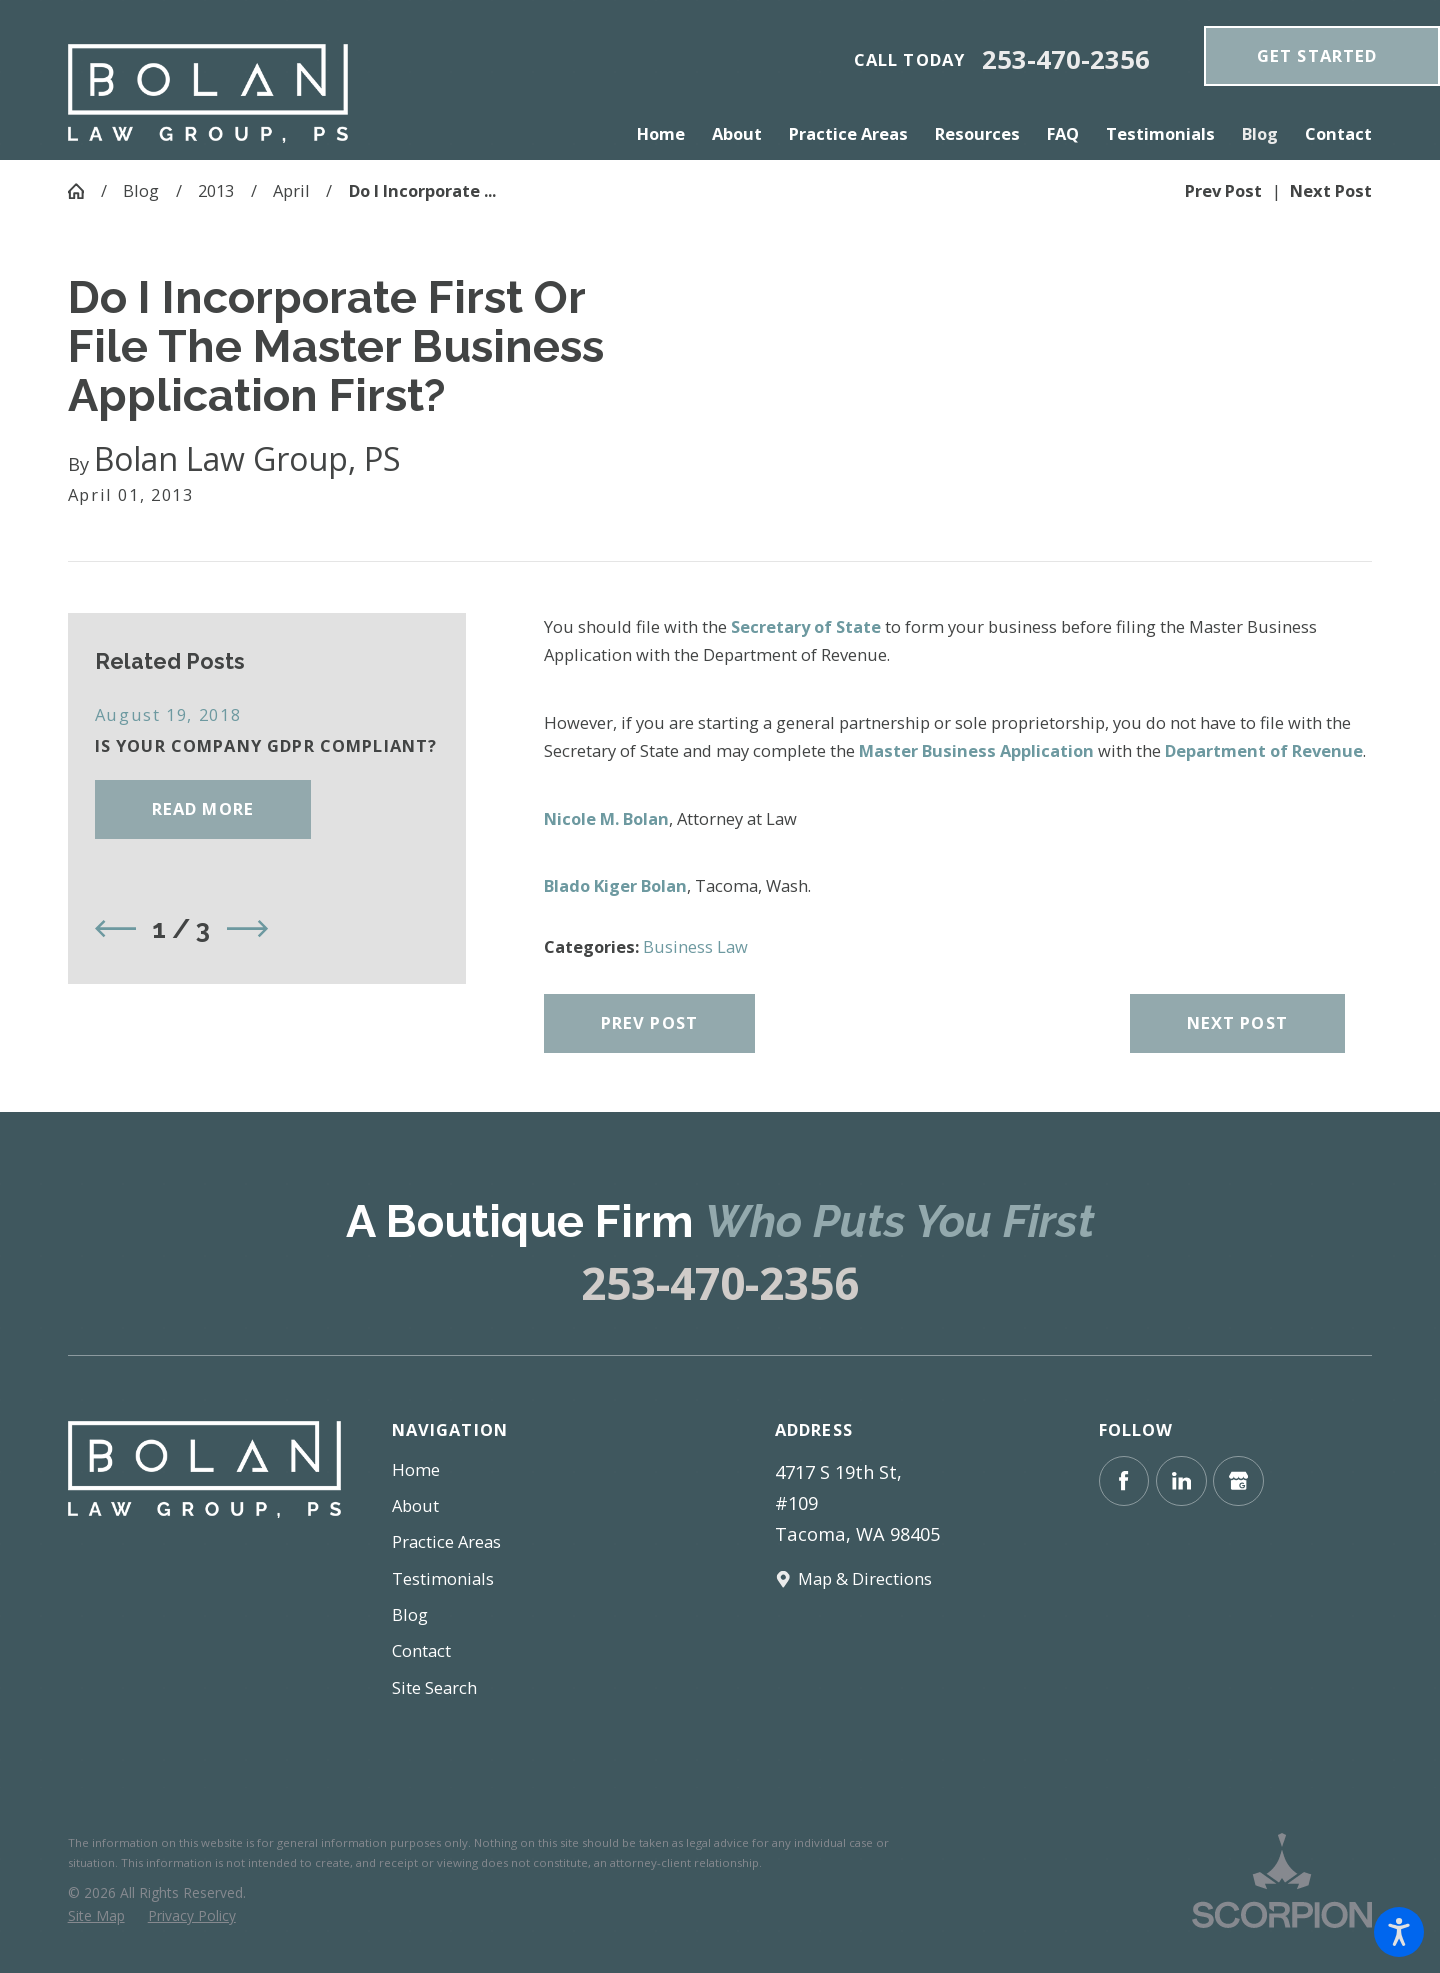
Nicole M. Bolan (606, 818)
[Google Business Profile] (1238, 1481)
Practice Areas (446, 1541)
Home (416, 1469)
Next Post (1237, 1022)
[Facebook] (1124, 1481)
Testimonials (443, 1578)
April (291, 190)
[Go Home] (84, 191)
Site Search (434, 1687)
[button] (1399, 1932)
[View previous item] (115, 928)
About (415, 1505)
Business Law (695, 946)
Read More (203, 808)
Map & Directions (865, 1578)
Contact (421, 1650)
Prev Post (649, 1022)
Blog (141, 190)
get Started (1317, 55)
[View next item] (247, 928)
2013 (216, 190)
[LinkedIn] (1181, 1481)
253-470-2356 (1066, 59)
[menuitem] (668, 133)
